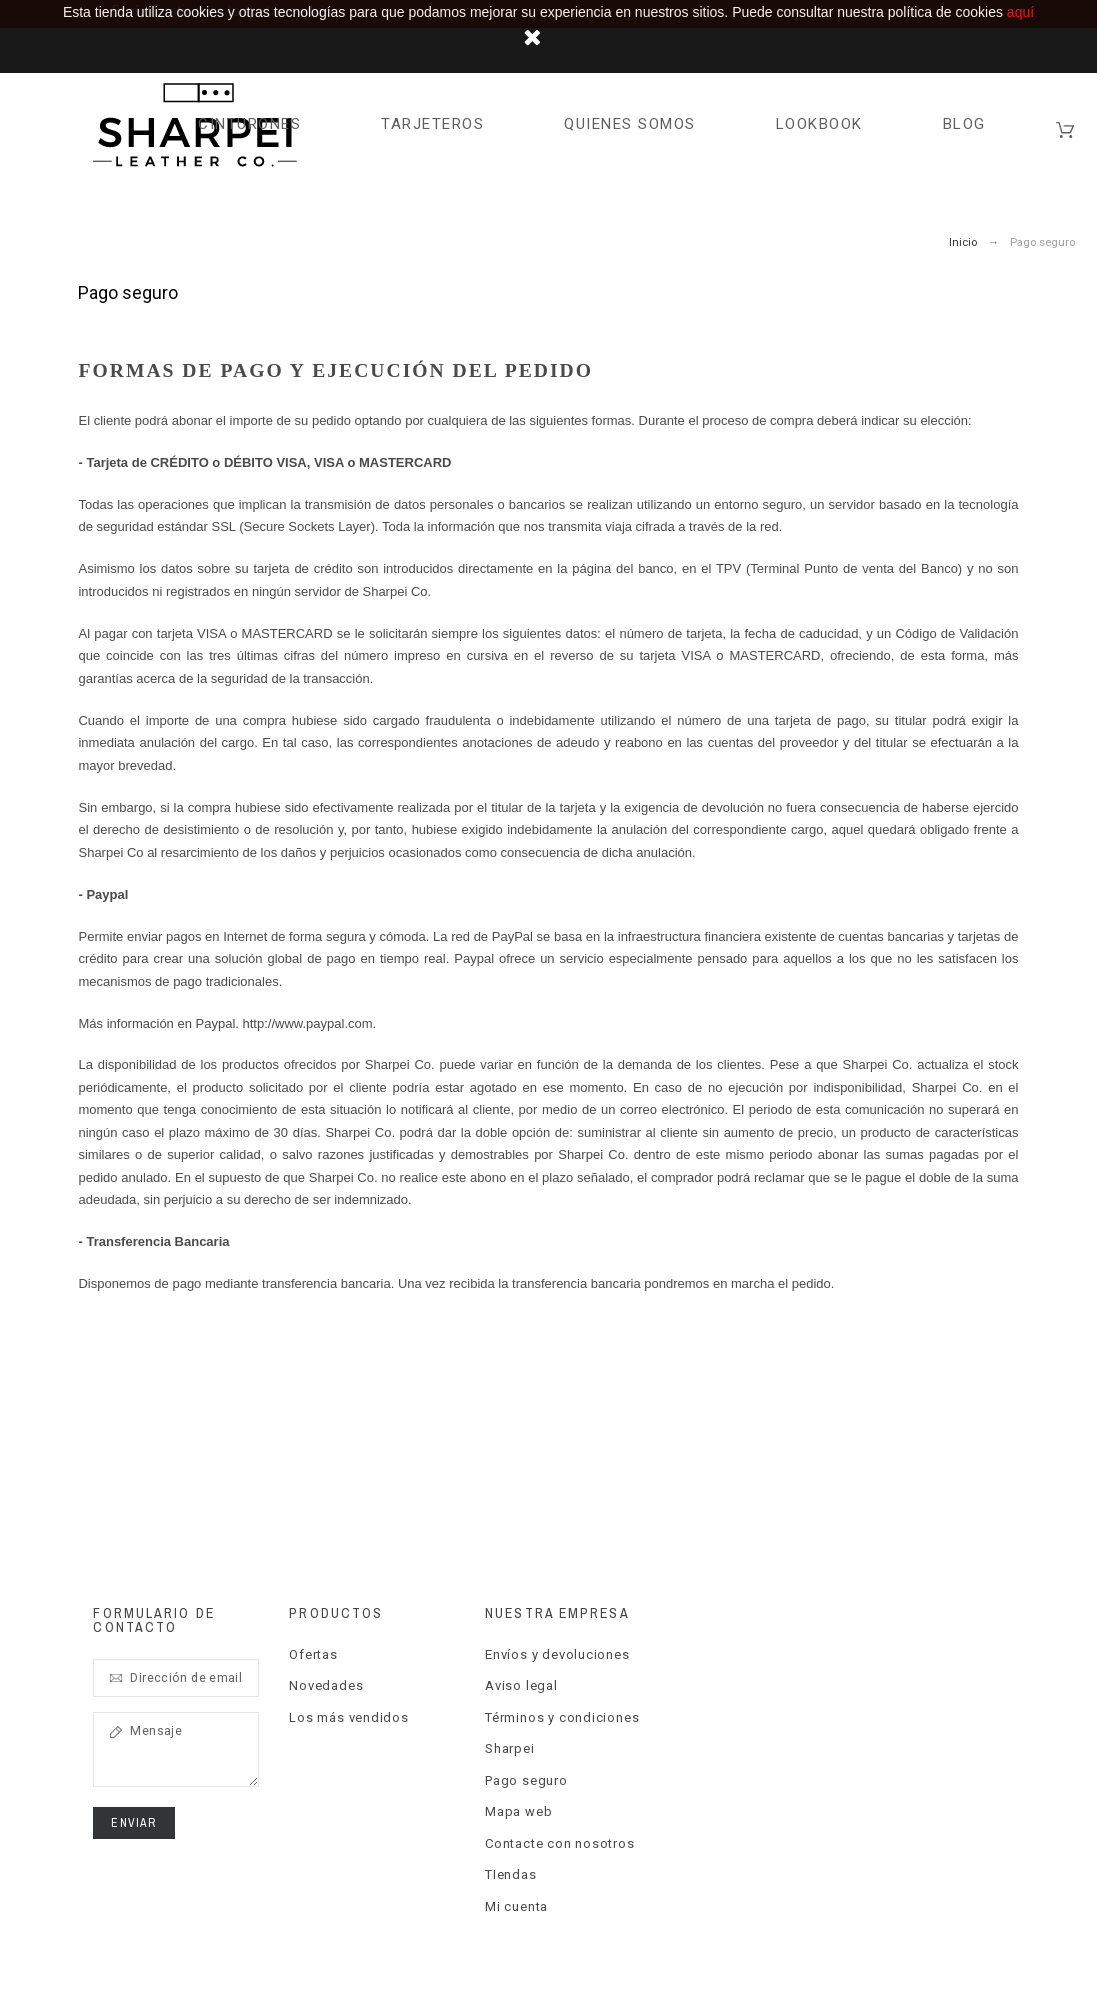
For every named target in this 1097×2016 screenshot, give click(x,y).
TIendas (510, 1874)
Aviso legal (521, 1685)
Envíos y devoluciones (557, 1654)
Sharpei (509, 1748)
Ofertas (313, 1654)
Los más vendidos (348, 1717)
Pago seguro (526, 1780)
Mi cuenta (516, 1906)
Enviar (133, 1823)
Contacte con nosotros (559, 1843)
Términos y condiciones (562, 1717)
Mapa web (518, 1811)
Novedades (326, 1685)
